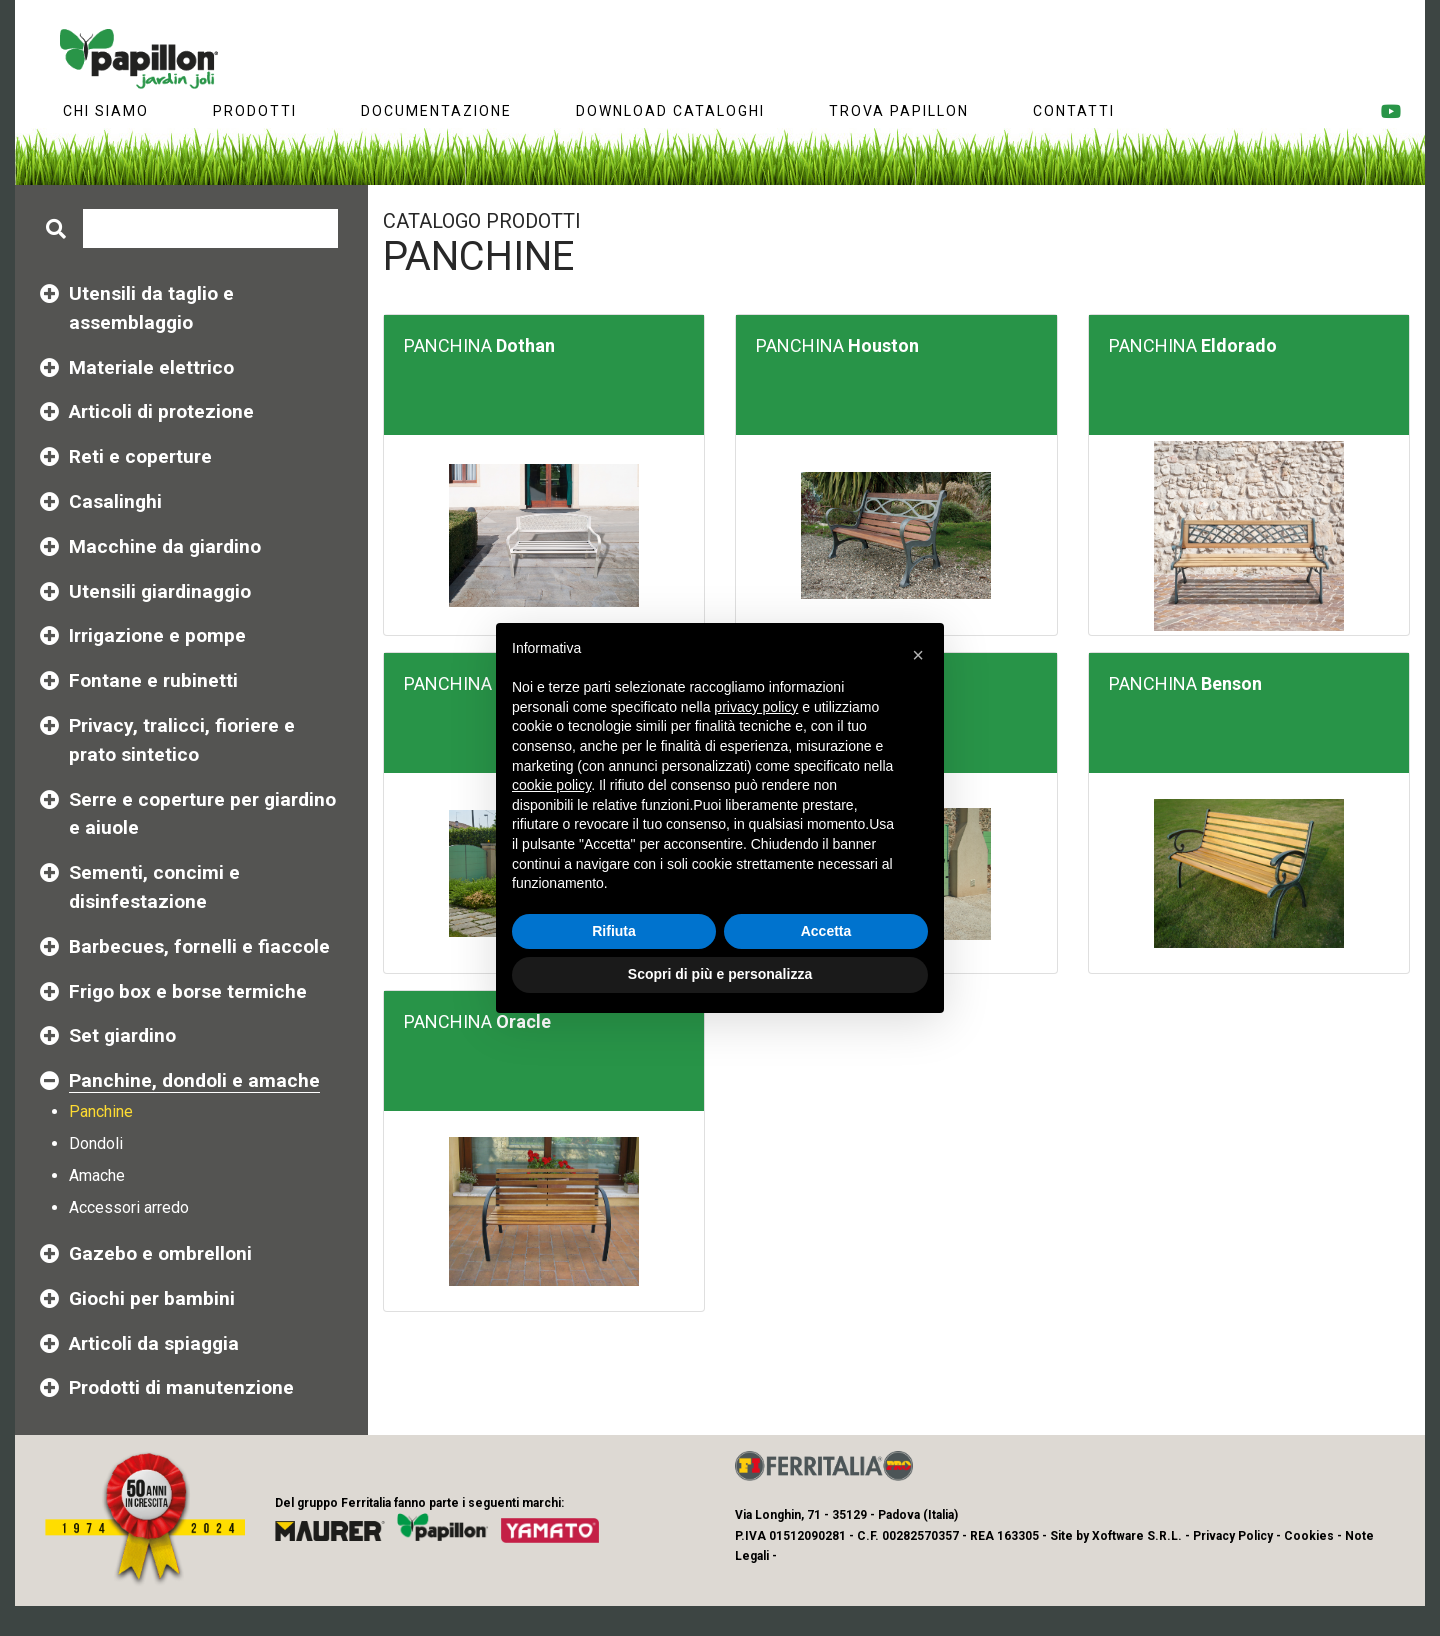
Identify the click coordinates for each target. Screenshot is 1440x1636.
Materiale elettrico (151, 367)
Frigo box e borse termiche (188, 991)
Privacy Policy (1233, 1536)
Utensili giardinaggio (160, 591)
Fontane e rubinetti (153, 680)
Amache (97, 1175)
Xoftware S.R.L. (1137, 1536)
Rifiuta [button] (614, 931)
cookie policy (551, 785)
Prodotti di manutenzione (181, 1387)
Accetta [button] (826, 931)
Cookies (1309, 1536)
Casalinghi (115, 501)
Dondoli (96, 1143)
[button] (918, 655)
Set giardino (122, 1035)
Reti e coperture (140, 456)
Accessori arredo (129, 1207)
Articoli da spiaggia (154, 1343)
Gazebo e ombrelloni (160, 1253)
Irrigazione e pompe (157, 635)
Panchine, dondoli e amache (194, 1081)
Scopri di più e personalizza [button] (720, 974)
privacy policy (756, 707)
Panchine (101, 1111)
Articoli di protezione (161, 411)
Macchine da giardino (165, 546)
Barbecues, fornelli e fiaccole (199, 946)
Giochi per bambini (152, 1298)
